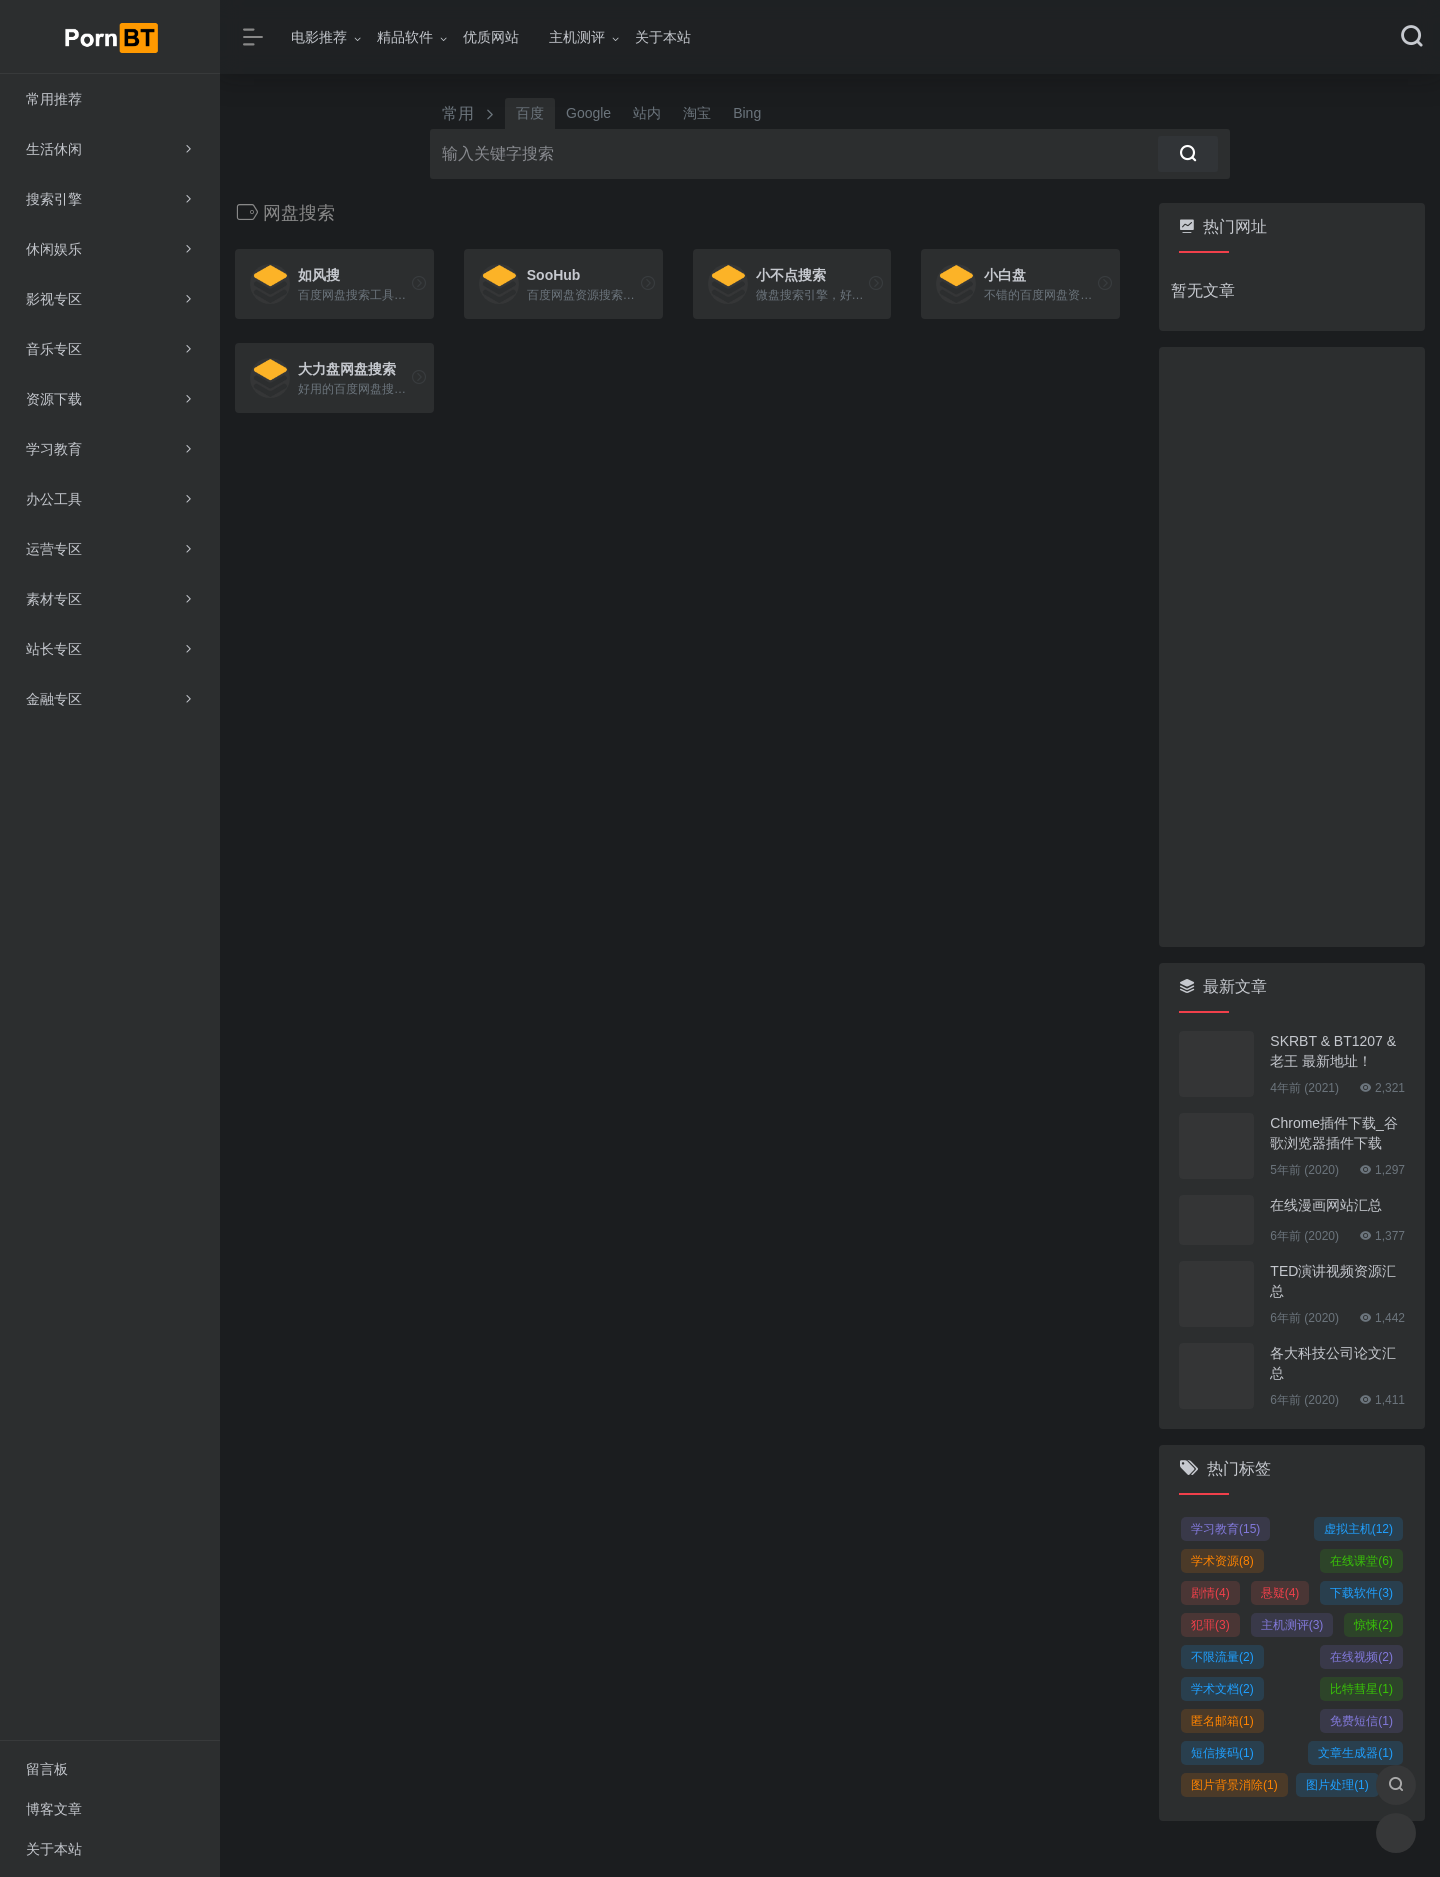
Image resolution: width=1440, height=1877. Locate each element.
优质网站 (491, 37)
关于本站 (663, 37)
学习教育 (1225, 1529)
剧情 (1210, 1593)
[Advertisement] (1292, 647)
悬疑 (1280, 1593)
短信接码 (1222, 1753)
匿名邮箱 (1222, 1721)
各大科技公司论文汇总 (1333, 1363)
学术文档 (1222, 1689)
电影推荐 (319, 37)
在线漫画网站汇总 (1326, 1205)
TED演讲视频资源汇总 (1333, 1281)
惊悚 (1373, 1625)
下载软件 (1361, 1593)
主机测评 (577, 37)
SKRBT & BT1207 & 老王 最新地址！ (1333, 1051)
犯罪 (1210, 1625)
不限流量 (1222, 1657)
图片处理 (1337, 1785)
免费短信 (1361, 1721)
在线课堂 (1361, 1561)
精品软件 (405, 37)
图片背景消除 (1234, 1785)
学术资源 (1222, 1561)
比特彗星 (1361, 1689)
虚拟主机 (1358, 1529)
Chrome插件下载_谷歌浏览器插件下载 (1334, 1133)
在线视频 (1361, 1657)
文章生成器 (1355, 1753)
